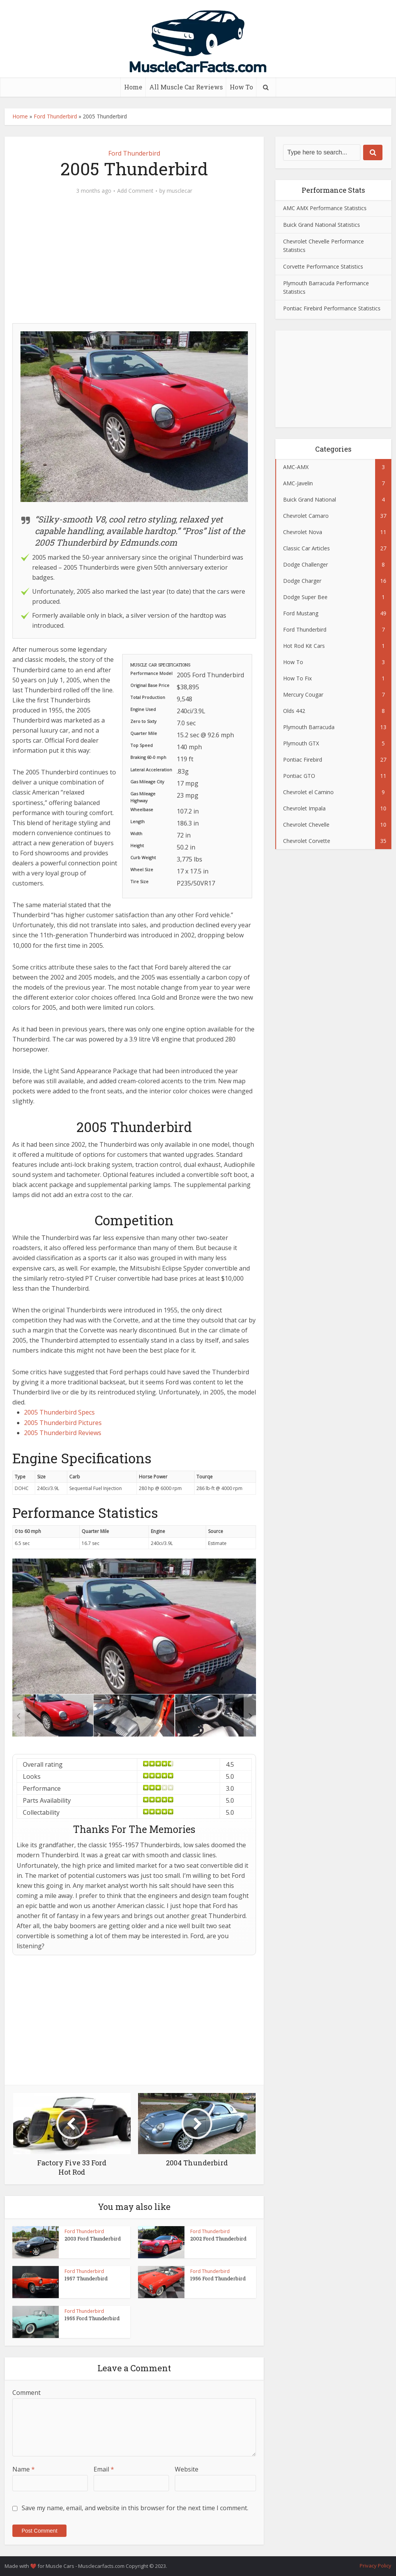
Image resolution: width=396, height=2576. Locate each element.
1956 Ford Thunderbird (218, 2278)
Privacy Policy (375, 2565)
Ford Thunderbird (55, 116)
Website (186, 2469)
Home (133, 87)
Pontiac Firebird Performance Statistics (332, 308)
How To (241, 87)
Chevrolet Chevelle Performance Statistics (323, 245)
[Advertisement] (134, 263)
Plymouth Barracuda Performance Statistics (326, 287)
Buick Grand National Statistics (321, 224)
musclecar (179, 190)
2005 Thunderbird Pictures (63, 1422)
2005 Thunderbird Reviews (62, 1432)
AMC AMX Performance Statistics (325, 208)
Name (23, 2469)
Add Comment (135, 190)
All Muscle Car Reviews (186, 87)
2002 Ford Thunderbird (218, 2238)
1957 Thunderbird (86, 2278)
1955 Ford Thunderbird (92, 2318)
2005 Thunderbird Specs (59, 1412)
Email (104, 2469)
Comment (26, 2392)
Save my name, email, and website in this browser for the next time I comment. (135, 2508)
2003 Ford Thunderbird (93, 2238)
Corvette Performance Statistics (323, 266)
